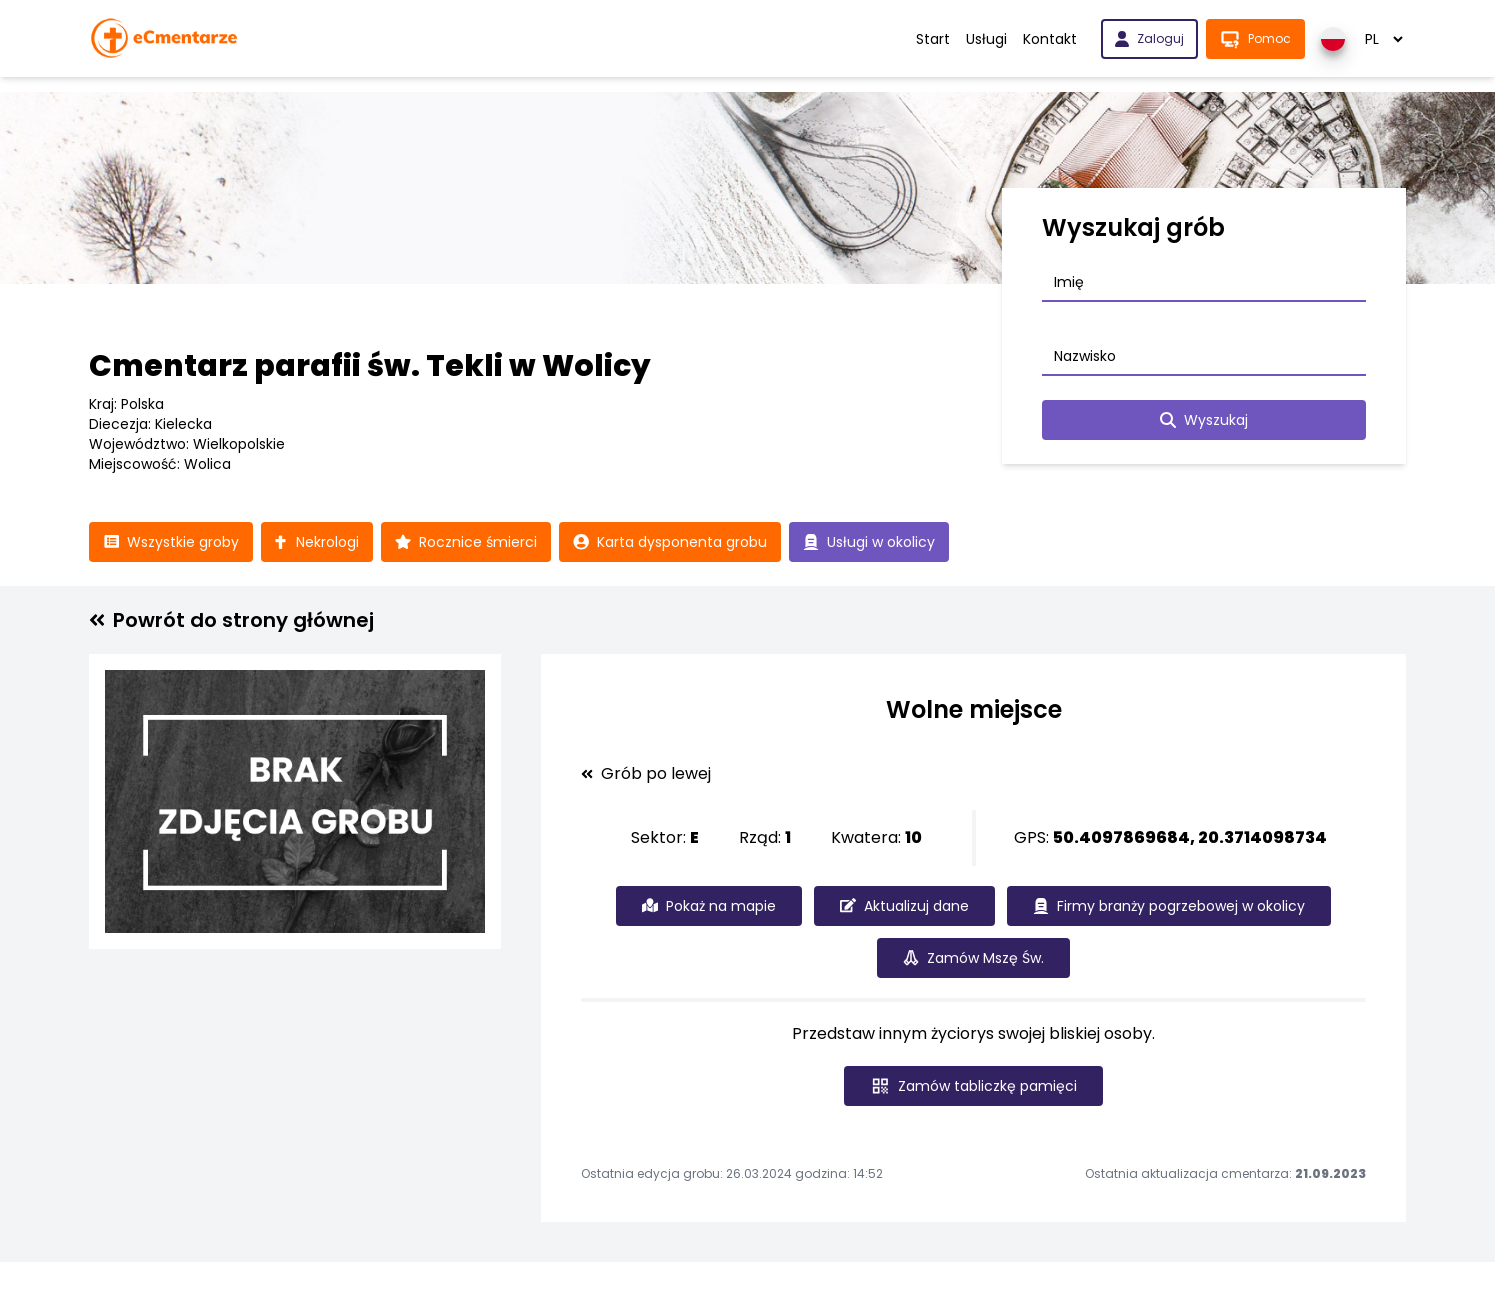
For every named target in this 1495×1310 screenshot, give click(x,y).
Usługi (986, 39)
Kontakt (1050, 39)
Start (933, 39)
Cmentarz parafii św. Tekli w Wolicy (370, 366)
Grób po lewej (646, 774)
